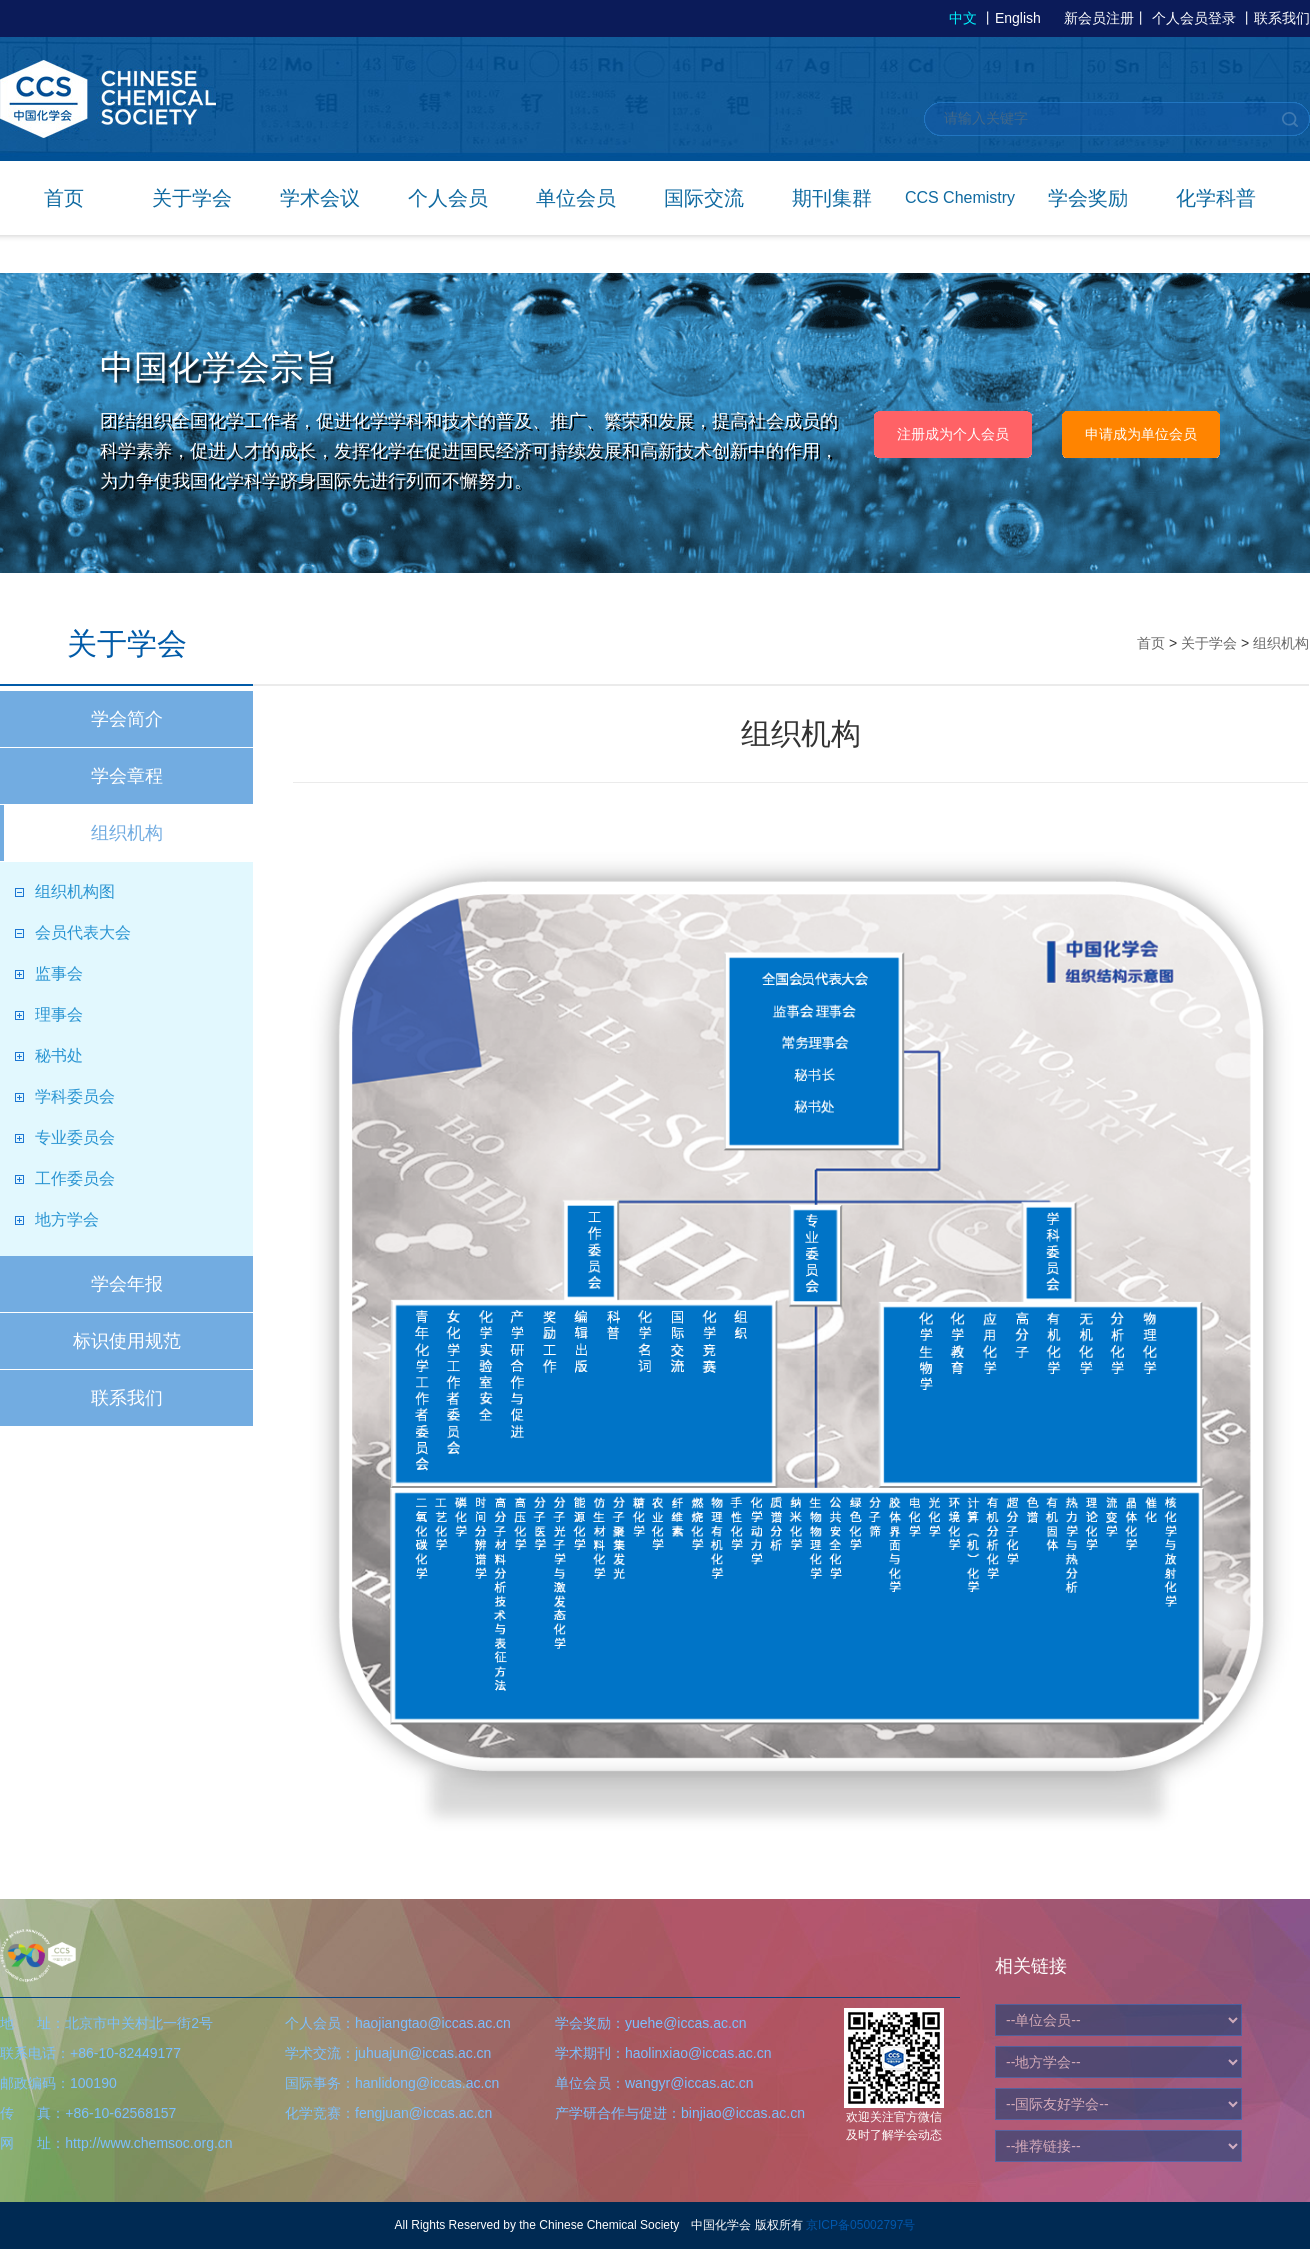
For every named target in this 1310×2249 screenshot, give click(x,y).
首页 (64, 198)
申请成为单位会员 (1141, 434)
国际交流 (704, 198)
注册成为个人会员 (953, 434)
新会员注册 (1099, 18)
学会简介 (127, 719)
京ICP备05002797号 (860, 2225)
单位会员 (576, 198)
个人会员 (448, 198)
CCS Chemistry (960, 197)
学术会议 (320, 198)
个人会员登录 (1194, 18)
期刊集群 (832, 198)
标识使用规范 (127, 1341)
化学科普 (1216, 198)
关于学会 (192, 198)
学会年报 (127, 1284)
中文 (963, 18)
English (1018, 18)
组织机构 (127, 833)
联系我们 (1282, 18)
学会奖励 (1088, 198)
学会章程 (127, 776)
